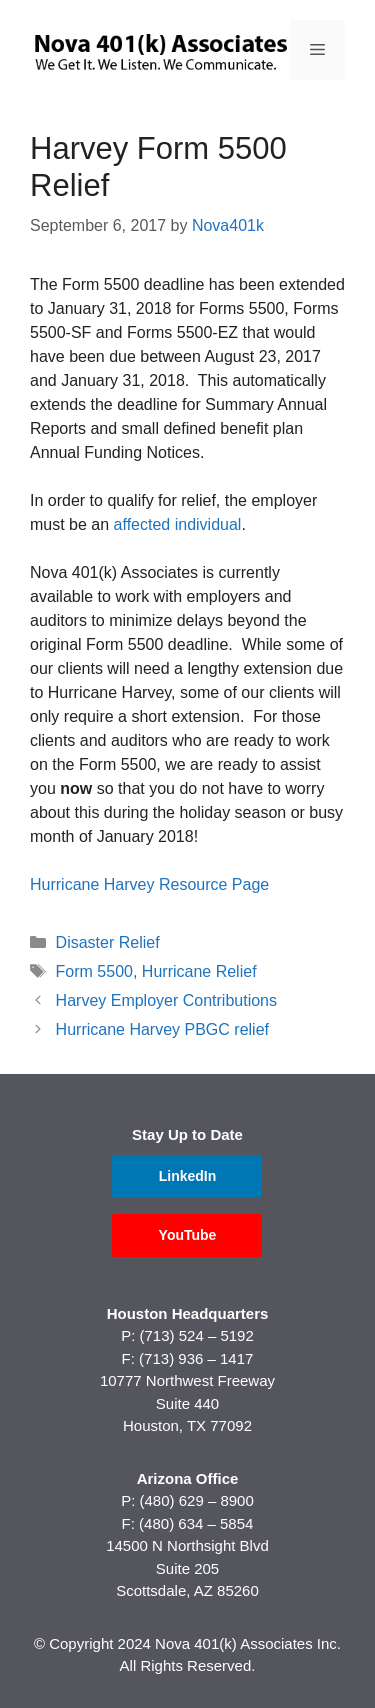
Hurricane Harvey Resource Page (149, 884)
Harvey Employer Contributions (166, 1000)
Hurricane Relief (199, 971)
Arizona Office (188, 1478)
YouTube (188, 1235)
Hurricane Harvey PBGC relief (162, 1029)
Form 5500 (94, 971)
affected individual (178, 524)
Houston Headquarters (188, 1313)
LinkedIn (188, 1176)
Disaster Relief (108, 942)
